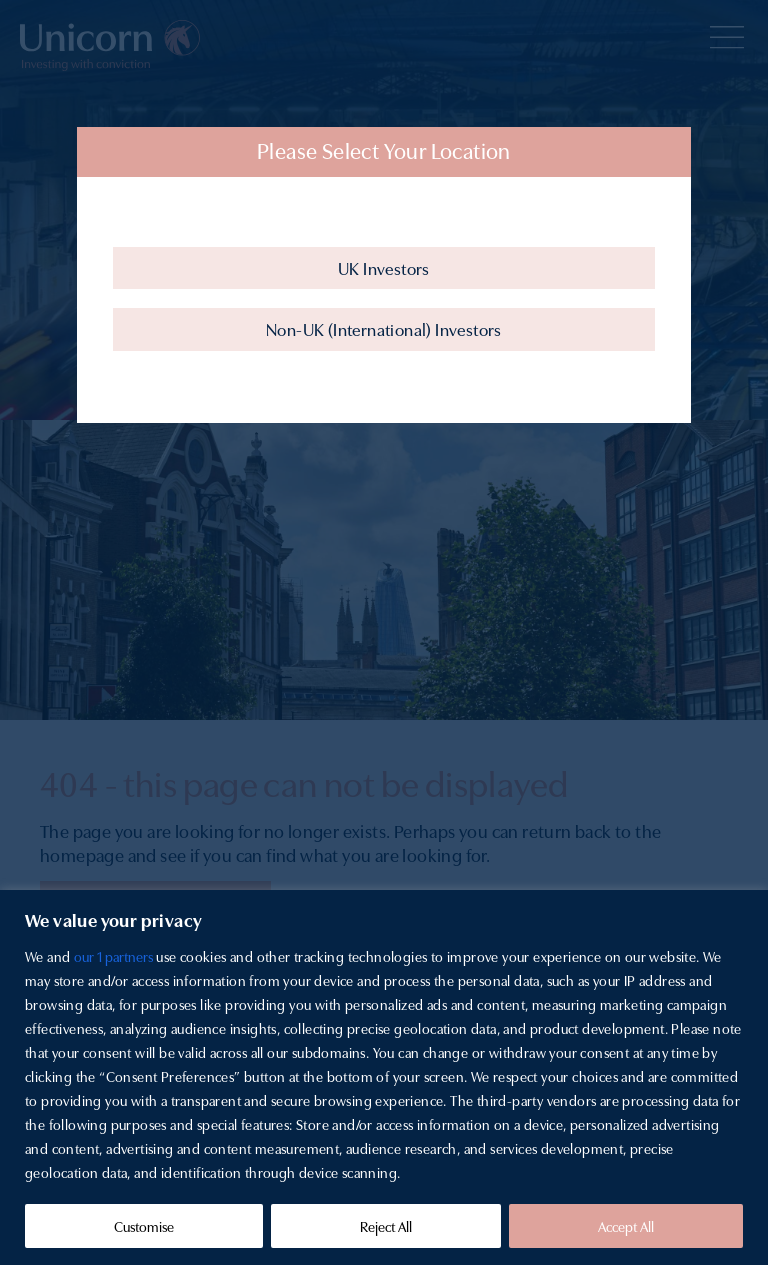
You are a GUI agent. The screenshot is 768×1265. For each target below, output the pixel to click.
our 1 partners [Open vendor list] (113, 956)
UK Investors (384, 267)
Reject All (386, 1226)
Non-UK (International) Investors (384, 328)
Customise (144, 1226)
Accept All (626, 1226)
